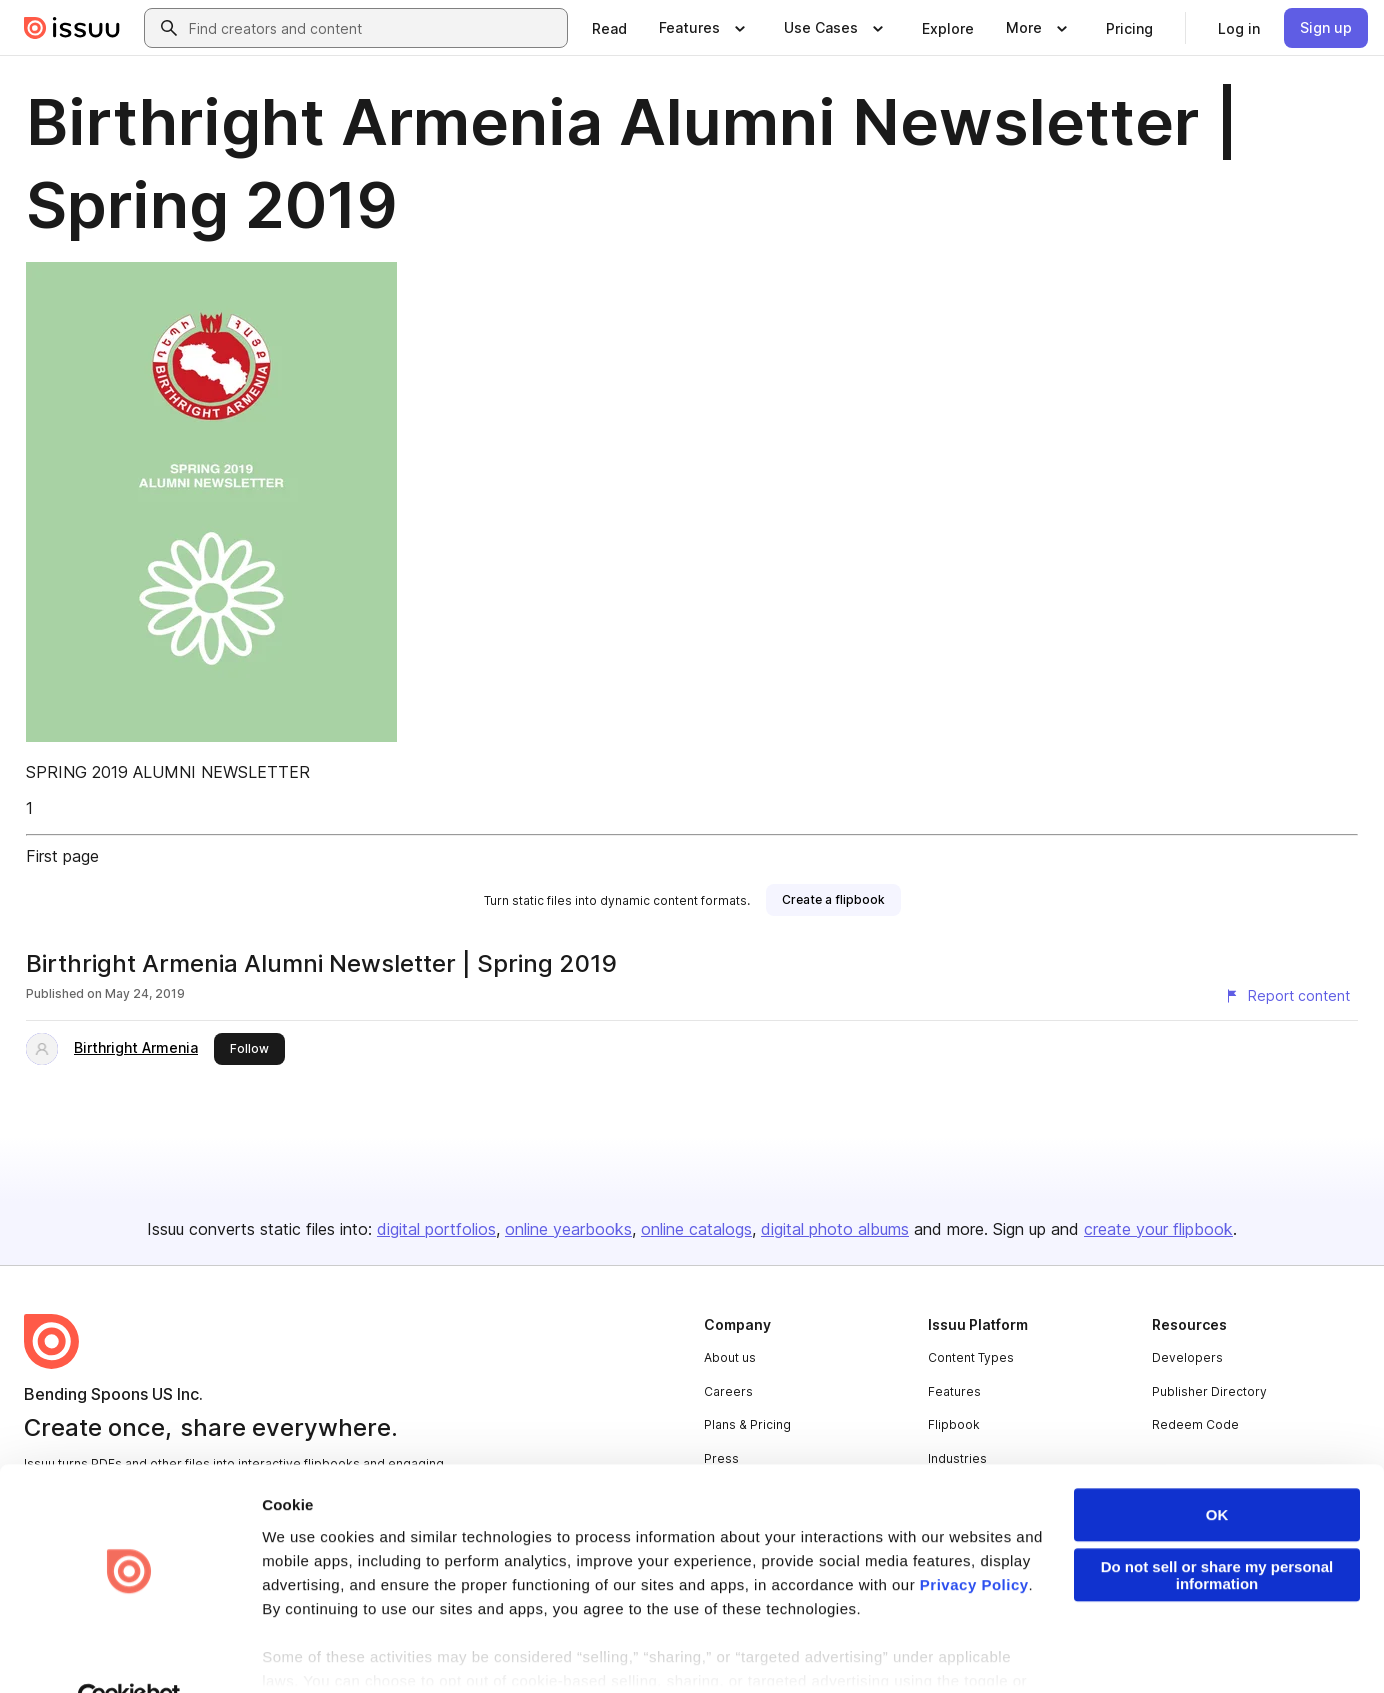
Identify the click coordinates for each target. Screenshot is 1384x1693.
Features (954, 1391)
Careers (728, 1391)
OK (1217, 1469)
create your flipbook (1158, 1229)
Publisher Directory (1209, 1391)
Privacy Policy (974, 1539)
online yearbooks (568, 1229)
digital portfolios (436, 1229)
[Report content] (1287, 996)
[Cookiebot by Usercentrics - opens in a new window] (129, 1654)
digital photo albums (835, 1229)
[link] (609, 28)
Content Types (971, 1357)
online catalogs (696, 1229)
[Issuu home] (72, 28)
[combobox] (374, 28)
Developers (1187, 1357)
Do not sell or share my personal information (1217, 1530)
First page (62, 856)
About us (730, 1357)
